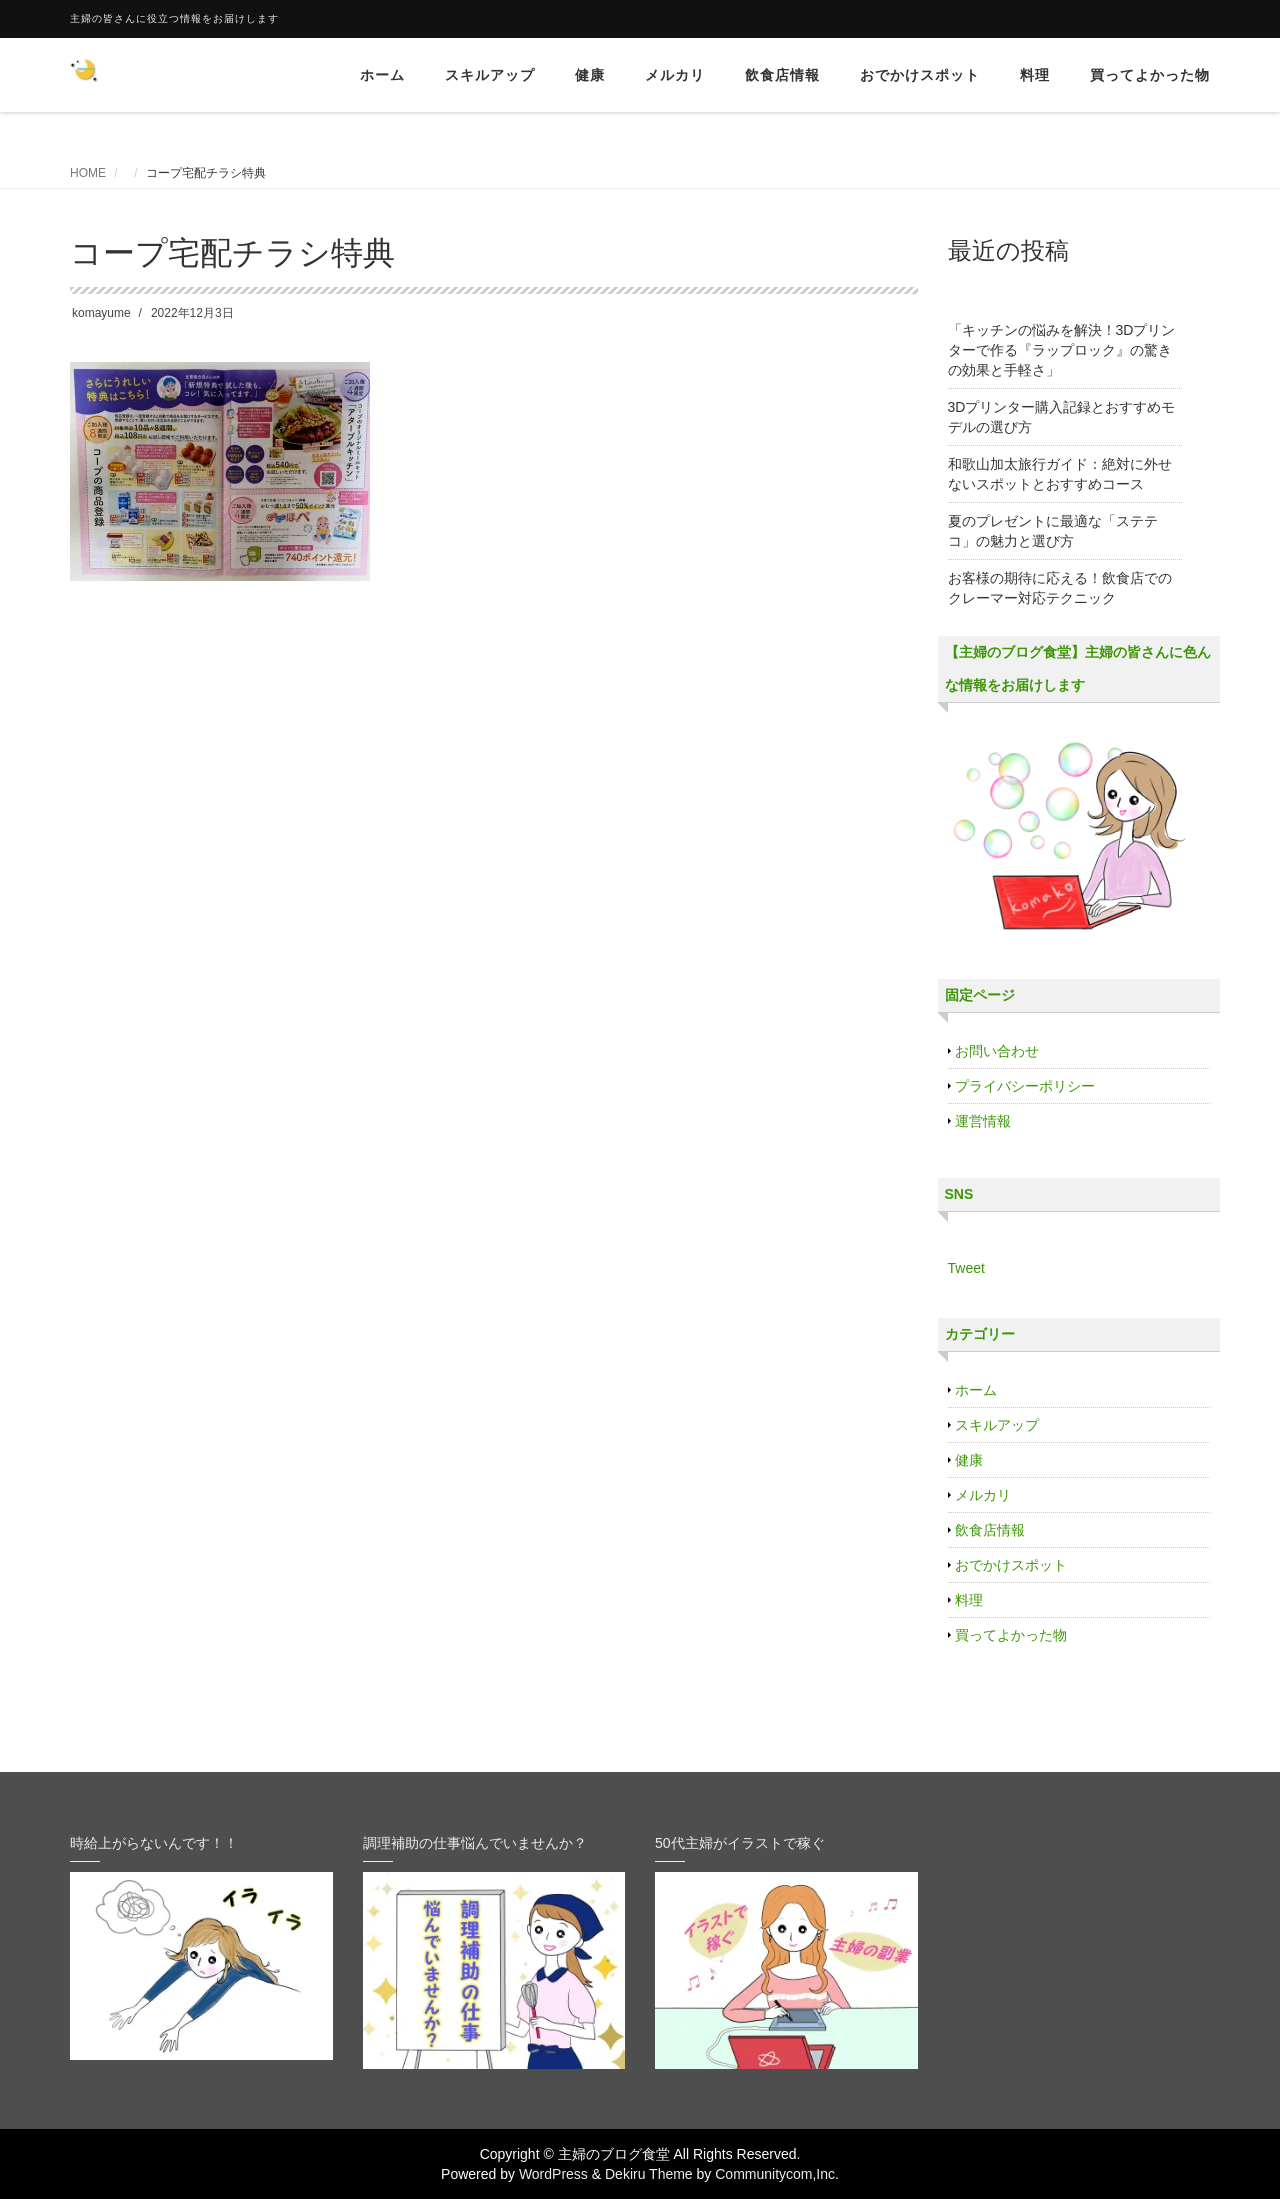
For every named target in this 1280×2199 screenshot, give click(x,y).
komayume (101, 313)
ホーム (382, 75)
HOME (88, 173)
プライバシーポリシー (1025, 1086)
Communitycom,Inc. (777, 2174)
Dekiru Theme (649, 2174)
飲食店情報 (782, 75)
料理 (1035, 75)
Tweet (966, 1268)
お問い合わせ (997, 1051)
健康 (590, 75)
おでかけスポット (920, 75)
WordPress (553, 2174)
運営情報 (983, 1121)
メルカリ (675, 75)
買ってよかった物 (1150, 75)
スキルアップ (490, 75)
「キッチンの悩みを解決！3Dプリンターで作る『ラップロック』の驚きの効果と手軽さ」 (1062, 350)
